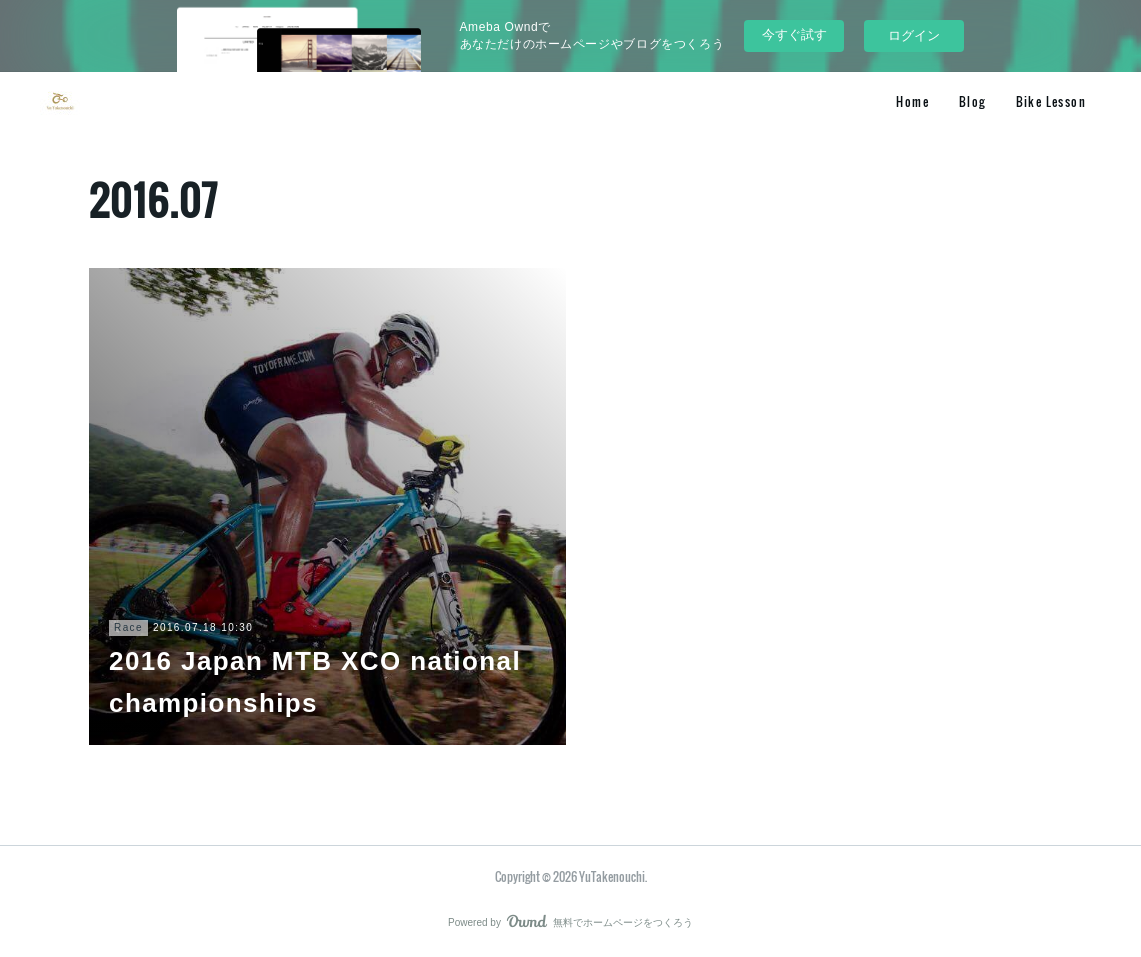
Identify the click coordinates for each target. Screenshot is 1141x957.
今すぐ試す (794, 34)
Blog (972, 101)
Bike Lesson (1051, 101)
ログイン (914, 35)
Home (912, 101)
